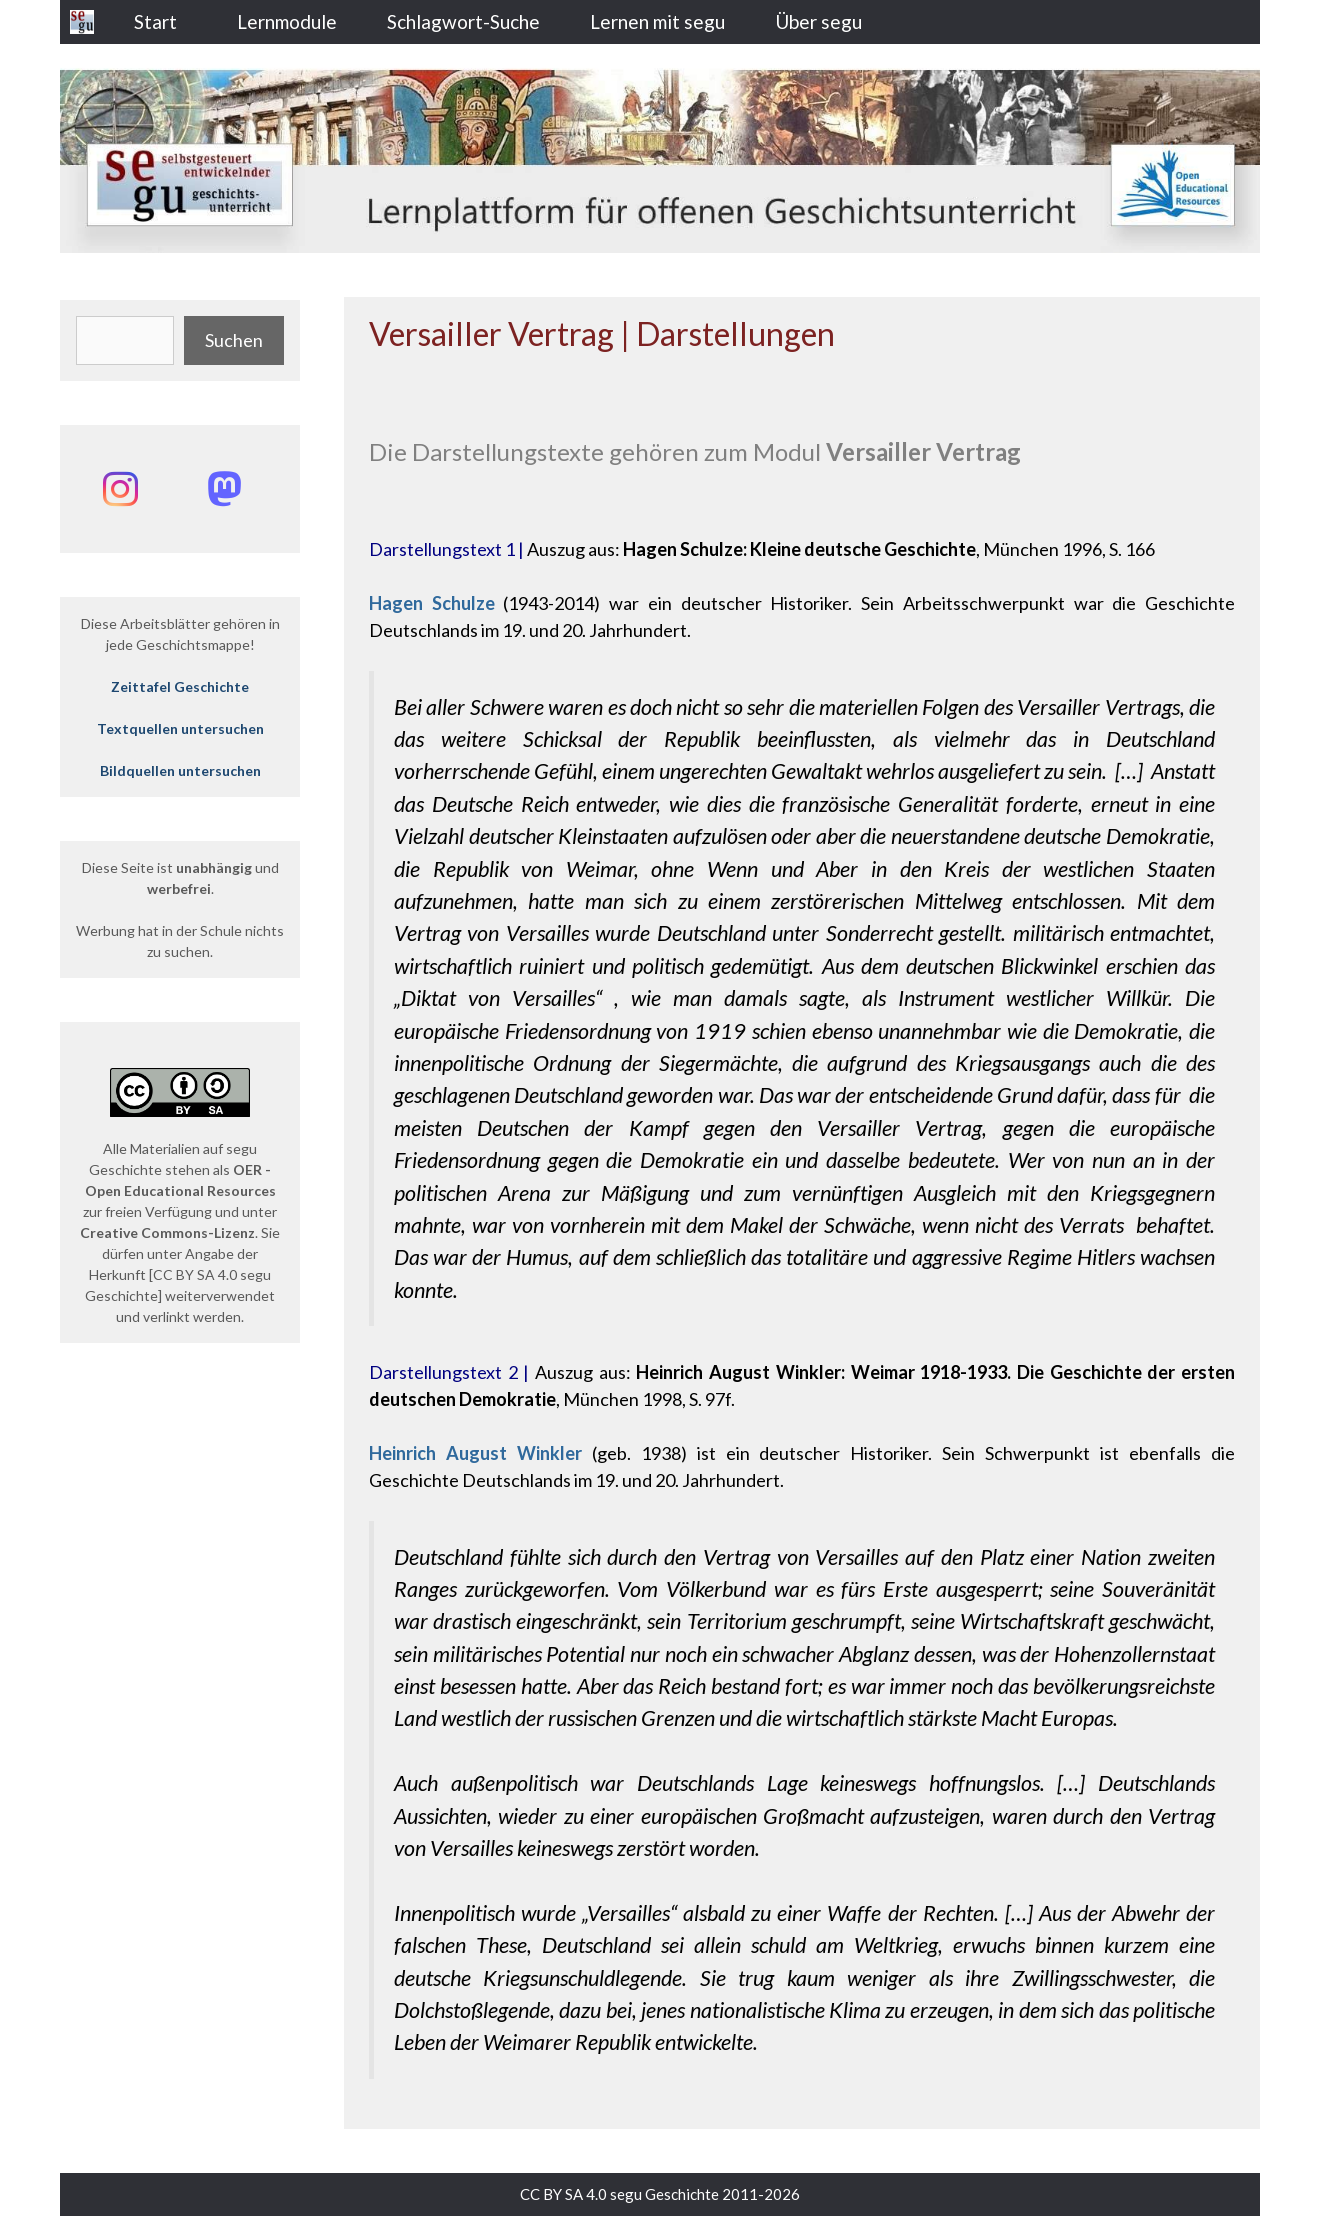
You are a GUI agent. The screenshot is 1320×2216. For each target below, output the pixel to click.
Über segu (818, 21)
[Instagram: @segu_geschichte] (120, 489)
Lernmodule (287, 21)
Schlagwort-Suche (463, 21)
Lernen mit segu (657, 21)
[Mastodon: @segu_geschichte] (224, 489)
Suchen (234, 340)
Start (155, 21)
